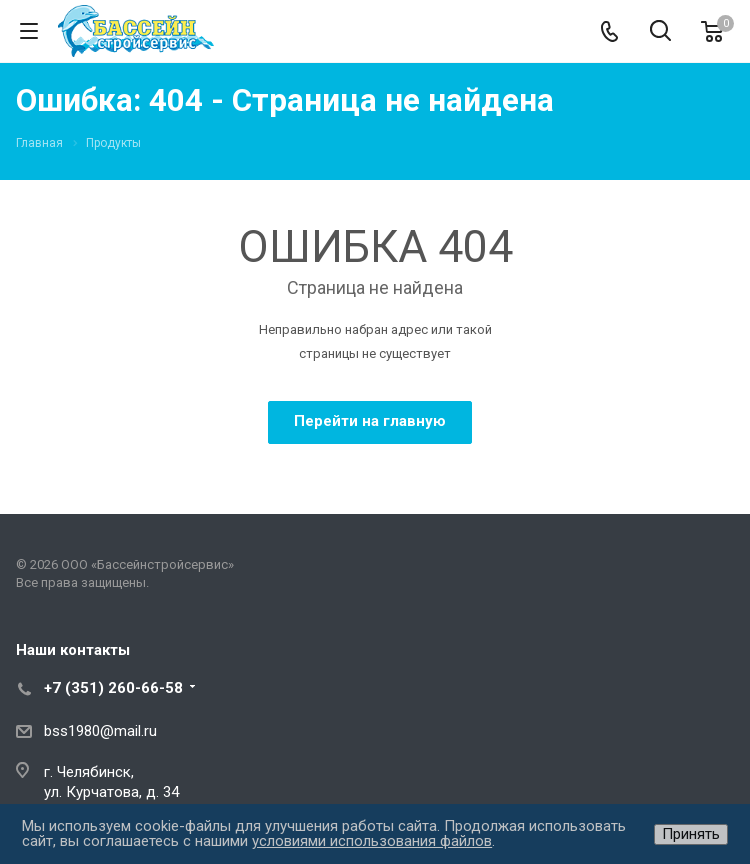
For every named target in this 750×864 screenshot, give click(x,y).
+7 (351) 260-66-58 (113, 688)
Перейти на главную (370, 421)
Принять (691, 834)
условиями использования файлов (372, 841)
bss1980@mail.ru (100, 731)
